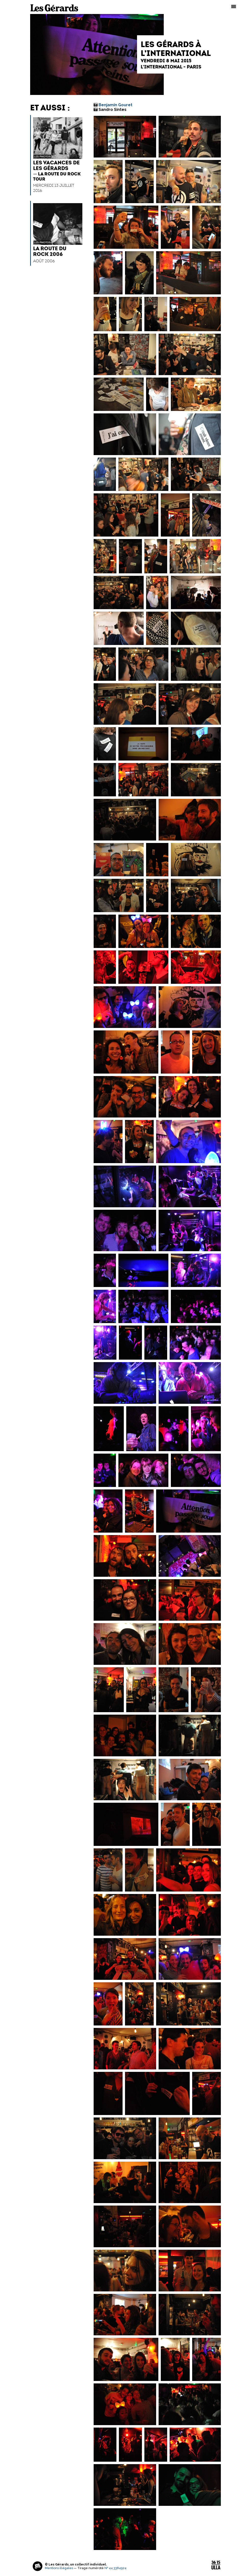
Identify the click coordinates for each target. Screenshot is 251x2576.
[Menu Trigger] (233, 6)
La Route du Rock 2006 (49, 251)
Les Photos (42, 156)
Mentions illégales (59, 2568)
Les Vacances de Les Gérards (56, 165)
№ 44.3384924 (115, 2568)
